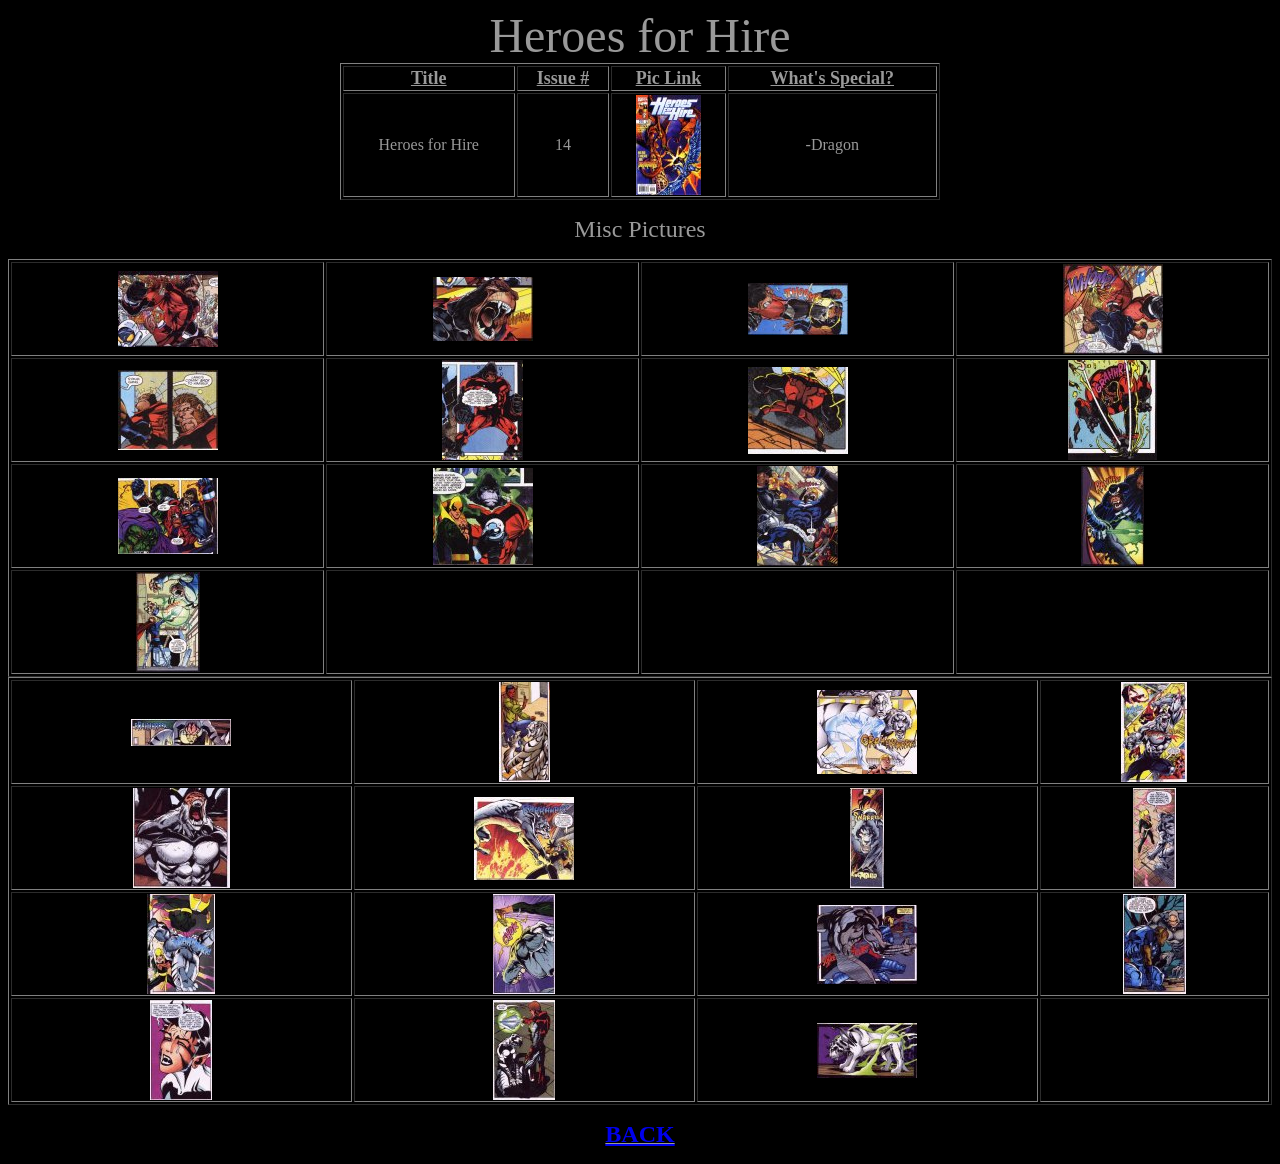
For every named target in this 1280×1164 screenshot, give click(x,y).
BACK (639, 1134)
